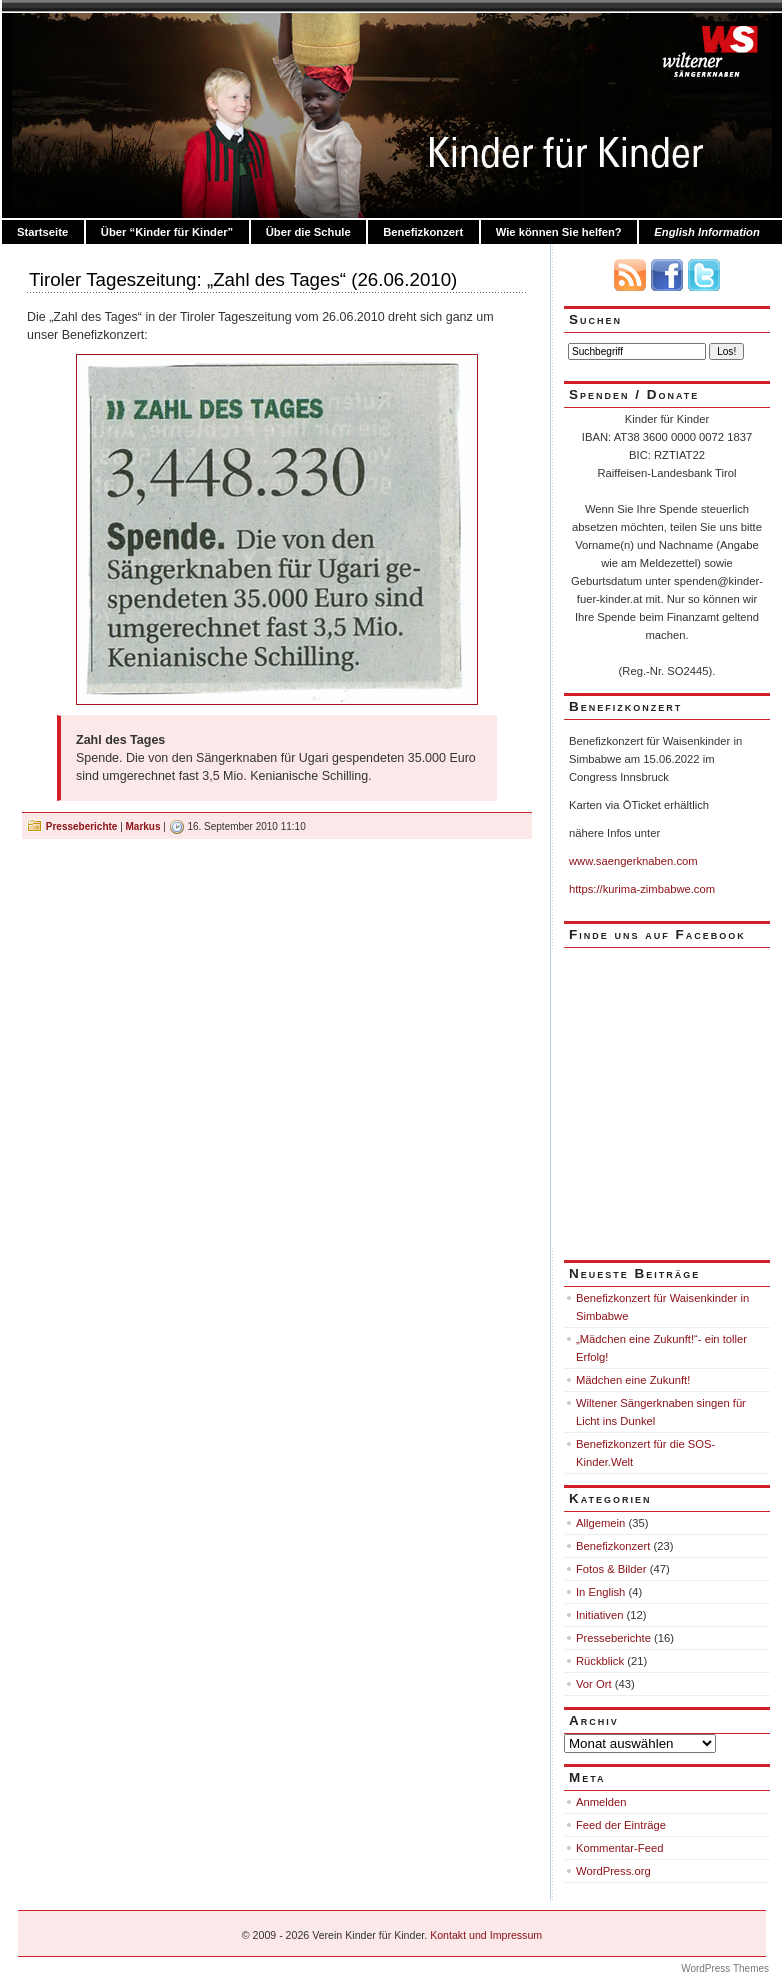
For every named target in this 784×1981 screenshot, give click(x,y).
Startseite (42, 232)
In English (600, 1592)
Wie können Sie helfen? (559, 232)
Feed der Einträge (621, 1825)
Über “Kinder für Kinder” (167, 232)
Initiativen (599, 1615)
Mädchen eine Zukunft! (633, 1380)
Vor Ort (594, 1684)
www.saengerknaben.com (633, 861)
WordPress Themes (725, 1968)
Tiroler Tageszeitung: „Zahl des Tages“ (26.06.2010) (243, 279)
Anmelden (601, 1802)
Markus (143, 826)
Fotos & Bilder (611, 1569)
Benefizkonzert (423, 232)
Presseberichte (82, 826)
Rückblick (600, 1661)
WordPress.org (613, 1871)
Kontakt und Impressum (486, 1935)
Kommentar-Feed (619, 1848)
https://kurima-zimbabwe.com (642, 889)
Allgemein (600, 1523)
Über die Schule (308, 232)
